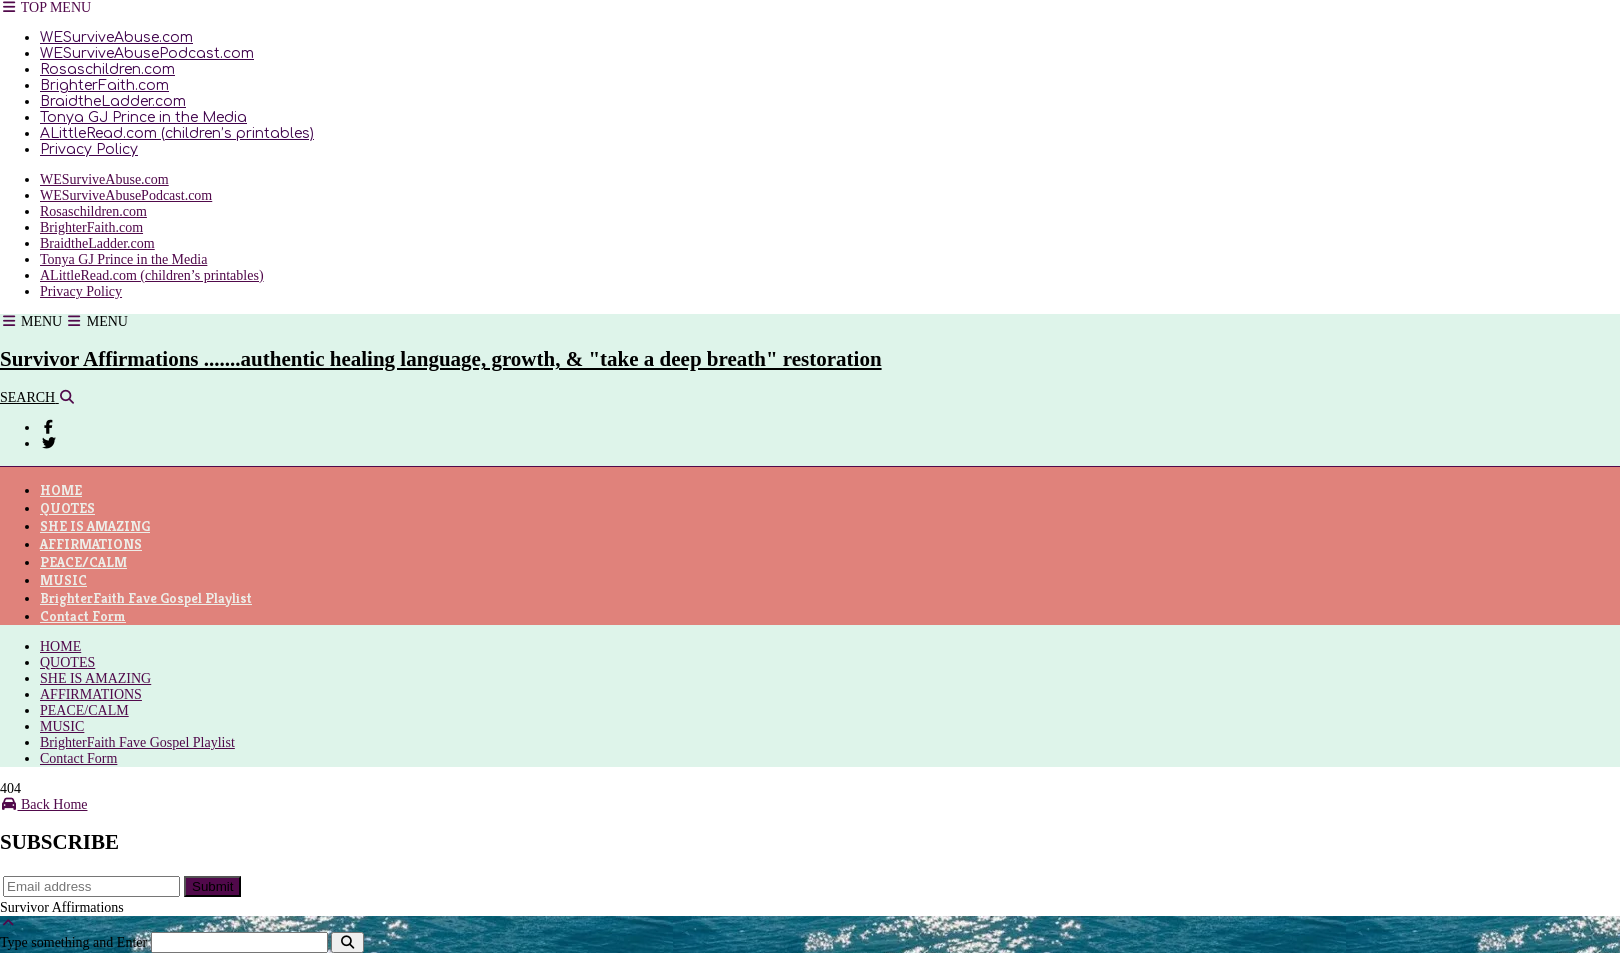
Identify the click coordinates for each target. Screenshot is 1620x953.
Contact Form (83, 616)
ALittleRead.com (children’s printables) (177, 133)
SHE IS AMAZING (95, 526)
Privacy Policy (89, 149)
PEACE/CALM (83, 562)
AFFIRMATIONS (91, 544)
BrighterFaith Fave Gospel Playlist (146, 598)
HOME (61, 490)
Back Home (43, 804)
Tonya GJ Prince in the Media (143, 117)
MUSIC (63, 580)
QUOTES (67, 508)
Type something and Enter (73, 942)
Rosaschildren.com (107, 69)
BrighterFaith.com (104, 85)
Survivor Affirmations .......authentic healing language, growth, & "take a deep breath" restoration (441, 359)
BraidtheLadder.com (113, 101)
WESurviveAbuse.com (116, 37)
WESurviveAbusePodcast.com (147, 53)
